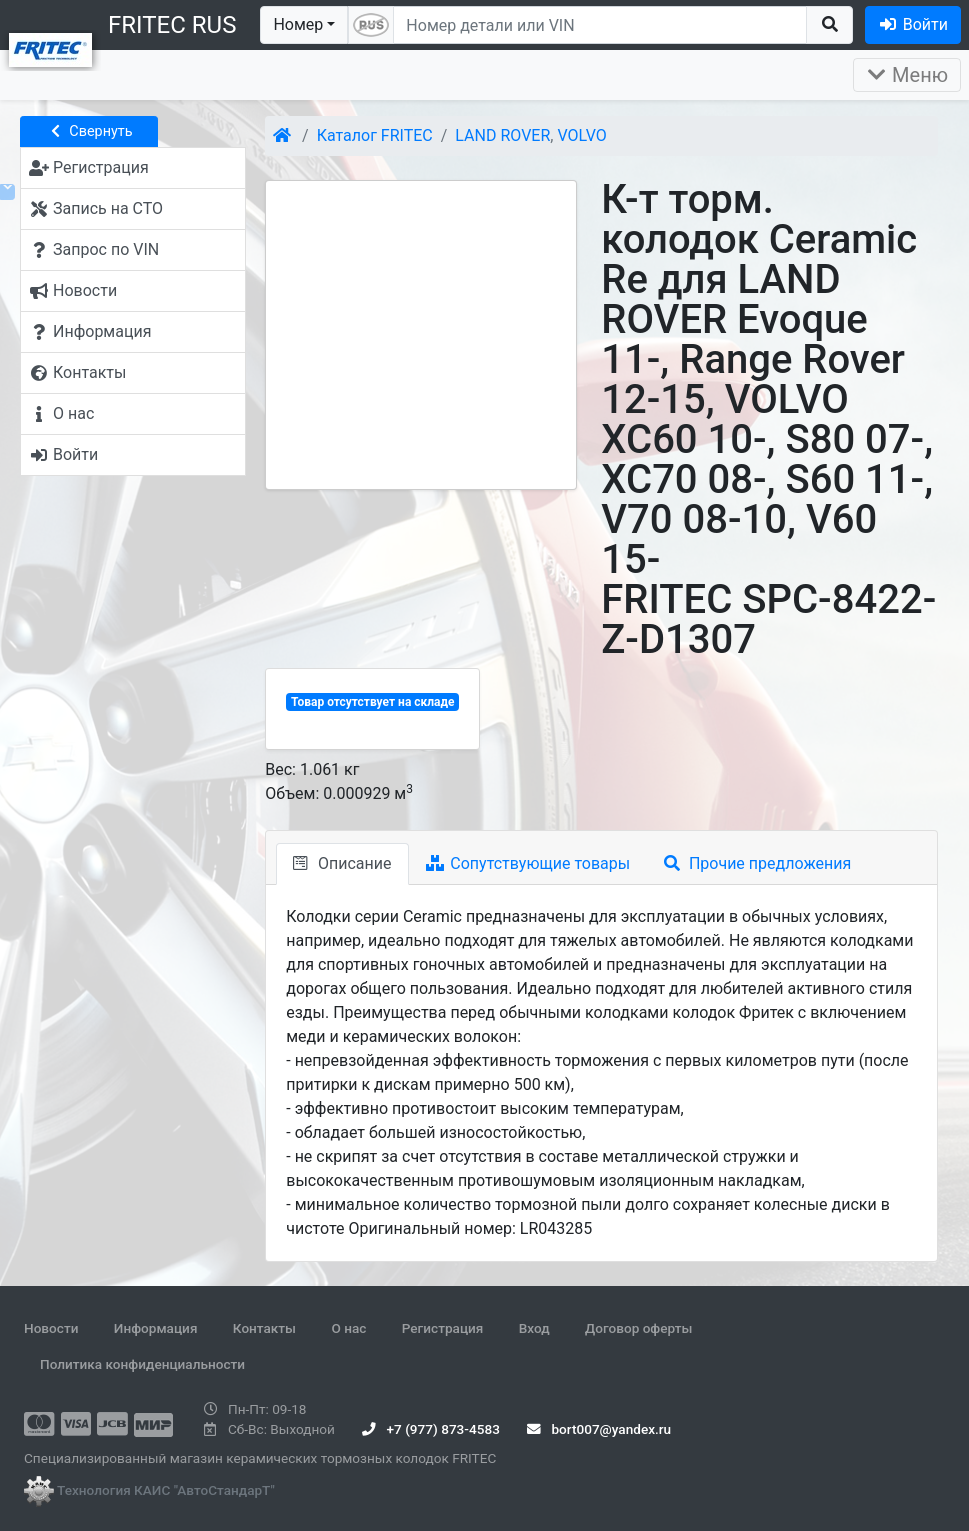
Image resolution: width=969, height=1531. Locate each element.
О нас (348, 1328)
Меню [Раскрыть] (907, 75)
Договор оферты (638, 1328)
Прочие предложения (757, 863)
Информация (156, 1328)
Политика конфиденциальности (142, 1364)
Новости (51, 1328)
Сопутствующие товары (528, 863)
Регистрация (443, 1328)
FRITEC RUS (172, 25)
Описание (342, 863)
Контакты (264, 1328)
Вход (534, 1328)
